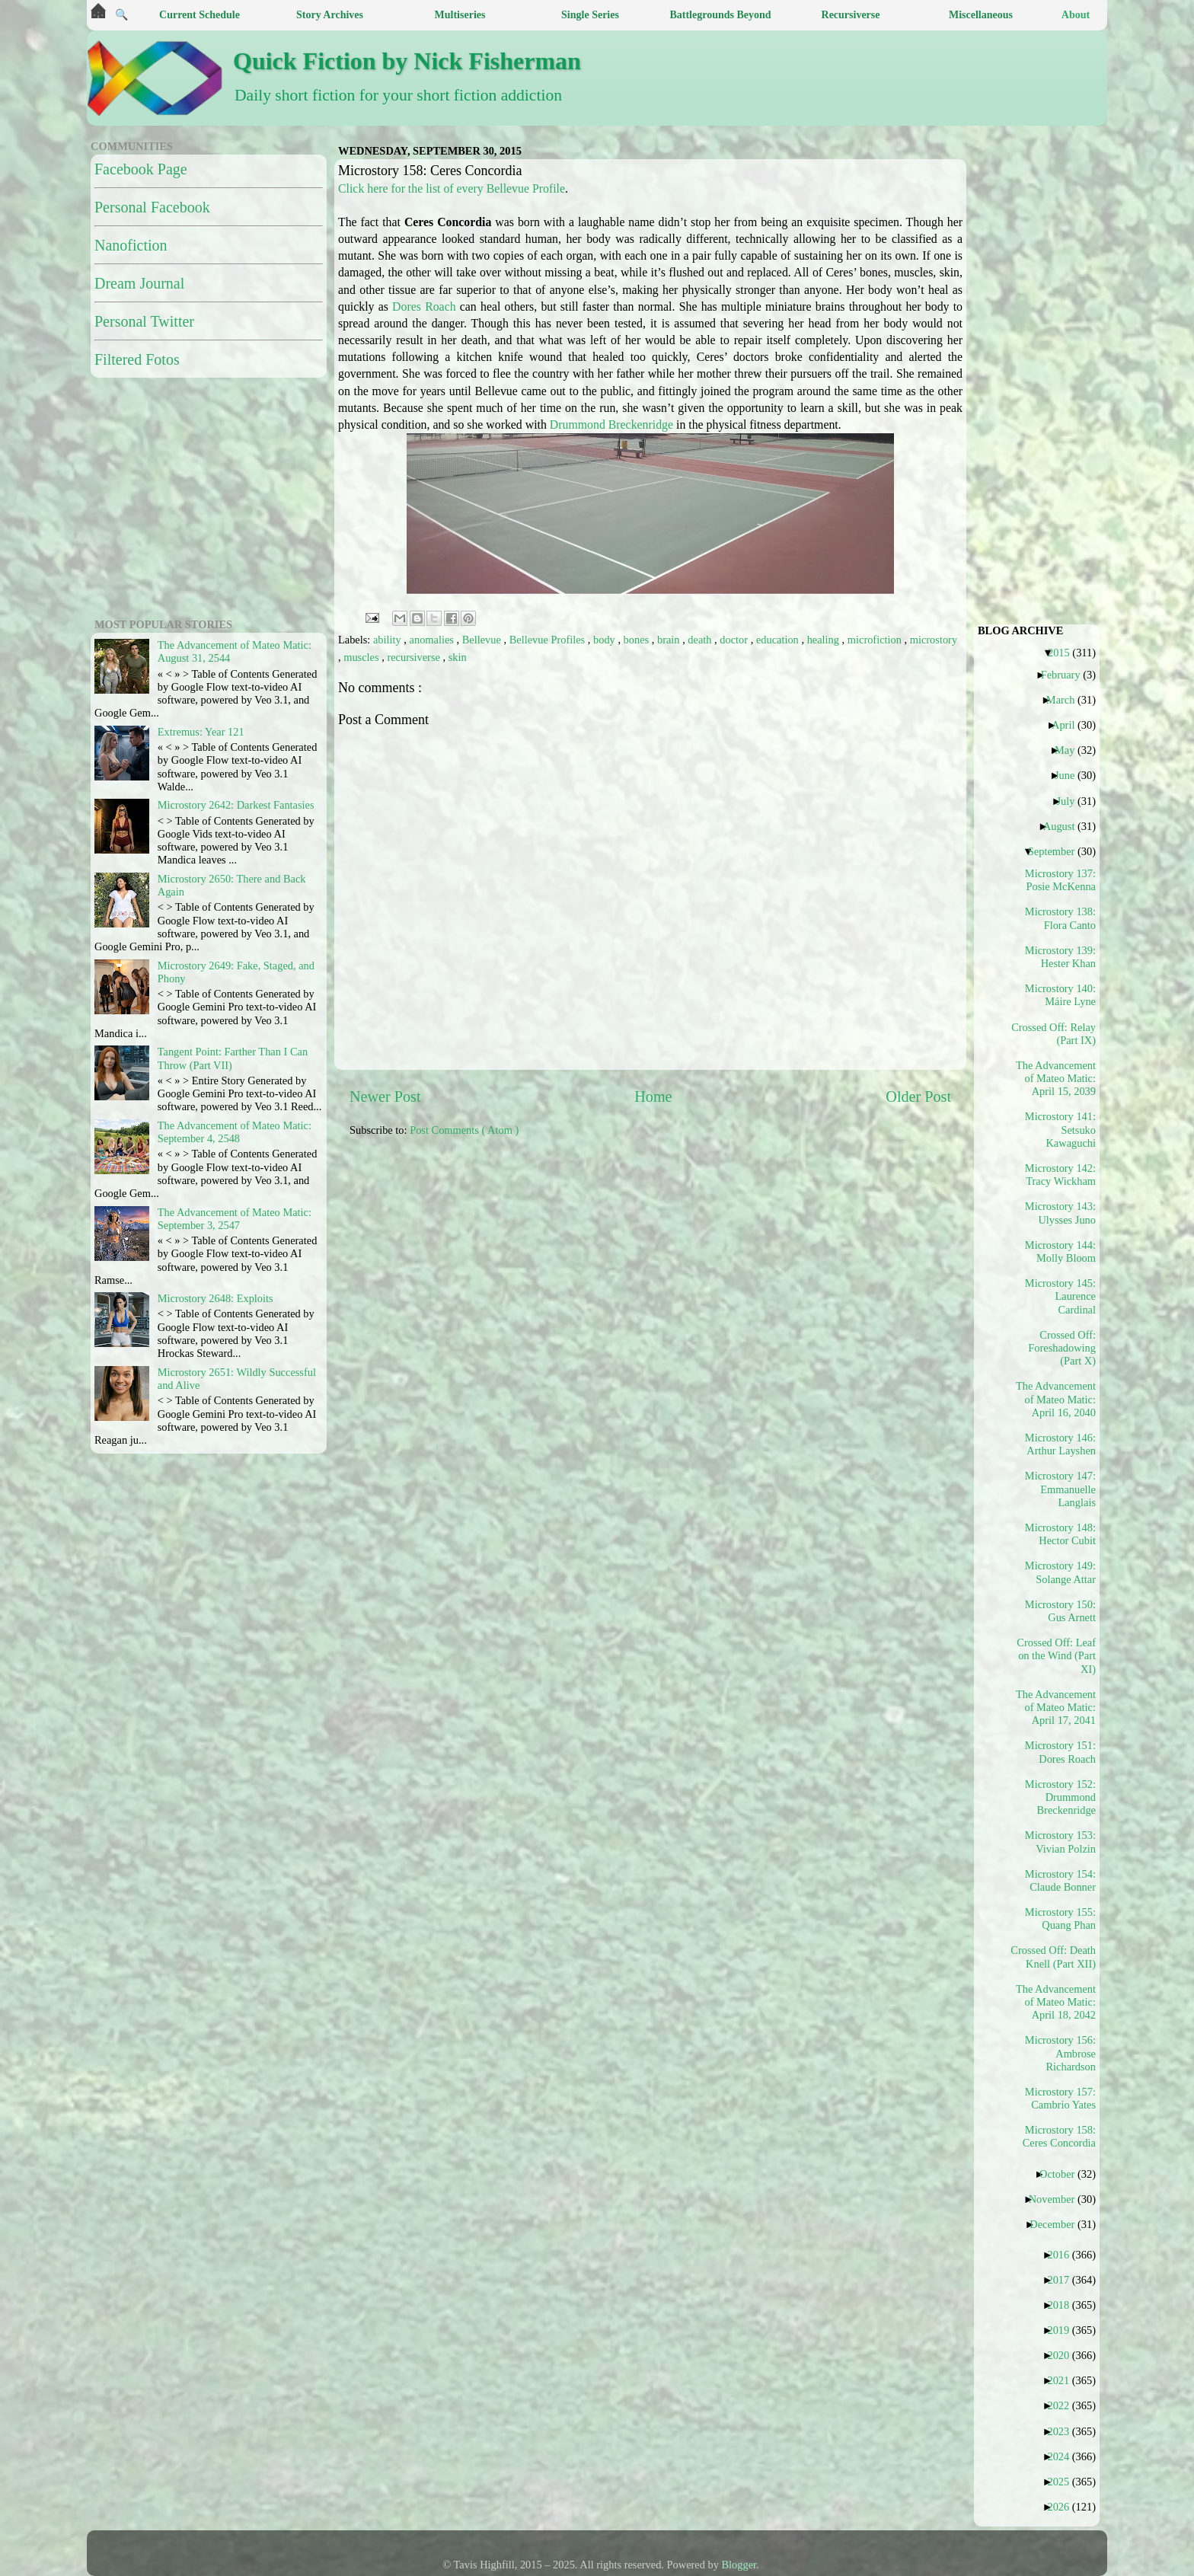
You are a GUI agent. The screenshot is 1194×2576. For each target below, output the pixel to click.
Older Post (918, 1096)
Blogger (739, 2564)
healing (824, 640)
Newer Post (385, 1096)
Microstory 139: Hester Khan (1060, 956)
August (1065, 826)
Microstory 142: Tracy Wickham (1060, 1174)
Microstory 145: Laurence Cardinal (1060, 1296)
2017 (1063, 2280)
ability (388, 640)
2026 (1063, 2507)
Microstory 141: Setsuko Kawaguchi (1060, 1129)
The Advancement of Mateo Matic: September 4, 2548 (234, 1131)
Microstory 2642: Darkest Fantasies (236, 805)
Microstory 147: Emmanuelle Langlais (1060, 1489)
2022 (1063, 2405)
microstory (933, 640)
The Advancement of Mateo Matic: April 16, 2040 (1056, 1399)
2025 (1063, 2481)
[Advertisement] (719, 1255)
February (1066, 675)
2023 (1063, 2431)
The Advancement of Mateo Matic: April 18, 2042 (1056, 2002)
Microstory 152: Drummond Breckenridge (1060, 1797)
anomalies (433, 640)
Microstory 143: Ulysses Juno (1060, 1212)
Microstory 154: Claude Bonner (1060, 1880)
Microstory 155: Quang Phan (1060, 1918)
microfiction (876, 640)
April (1068, 725)
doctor (735, 640)
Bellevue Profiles (548, 640)
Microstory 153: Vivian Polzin (1060, 1841)
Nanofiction (131, 245)
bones (638, 640)
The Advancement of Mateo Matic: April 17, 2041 (1056, 1707)
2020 (1063, 2355)
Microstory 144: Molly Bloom (1060, 1251)
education (779, 640)
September (1057, 851)
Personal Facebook (152, 207)
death (701, 640)
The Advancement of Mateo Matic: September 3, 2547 (234, 1218)
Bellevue (483, 640)
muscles (362, 657)
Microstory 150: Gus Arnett (1060, 1610)
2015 (1064, 652)
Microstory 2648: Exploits (215, 1298)
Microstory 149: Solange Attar (1060, 1572)
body (605, 640)
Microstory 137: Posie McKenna (1060, 879)
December (1057, 2224)
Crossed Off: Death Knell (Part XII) (1056, 1956)
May (1070, 750)
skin (458, 657)
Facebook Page (140, 169)
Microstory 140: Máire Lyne (1060, 994)
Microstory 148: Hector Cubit (1060, 1534)
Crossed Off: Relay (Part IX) (1056, 1033)
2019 (1063, 2330)
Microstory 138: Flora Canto (1060, 917)
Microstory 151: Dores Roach (1060, 1751)
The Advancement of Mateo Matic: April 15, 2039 (1056, 1078)
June (1070, 775)
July (1071, 801)
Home (653, 1096)
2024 (1063, 2456)
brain (669, 640)
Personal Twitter (144, 321)
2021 (1063, 2380)
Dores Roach (423, 306)
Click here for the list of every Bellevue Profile (451, 188)
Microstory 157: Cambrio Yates (1060, 2098)
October (1062, 2174)
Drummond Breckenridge (611, 424)
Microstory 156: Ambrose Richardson (1060, 2053)
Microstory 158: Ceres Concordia (1059, 2136)
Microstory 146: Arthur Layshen (1060, 1444)
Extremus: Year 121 (201, 732)
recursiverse (414, 657)
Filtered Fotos (137, 359)
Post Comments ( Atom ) (464, 1130)
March (1066, 700)
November (1057, 2199)
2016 (1063, 2255)
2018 (1063, 2305)
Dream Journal (139, 283)
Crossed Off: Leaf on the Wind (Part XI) (1056, 1655)
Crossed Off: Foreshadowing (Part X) (1062, 1348)
